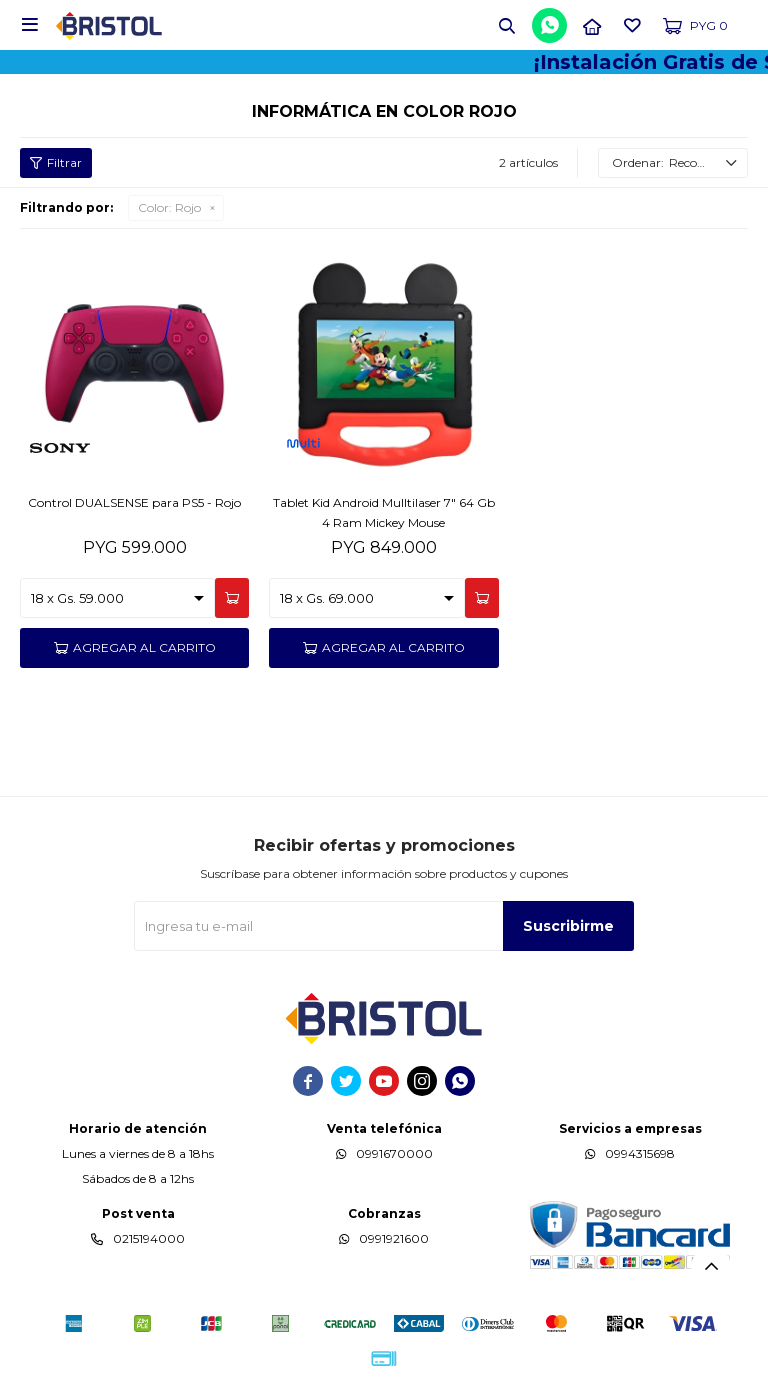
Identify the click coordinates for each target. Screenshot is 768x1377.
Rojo (169, 207)
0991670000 (394, 1153)
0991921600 (394, 1238)
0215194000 (149, 1238)
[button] (507, 25)
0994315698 (640, 1153)
